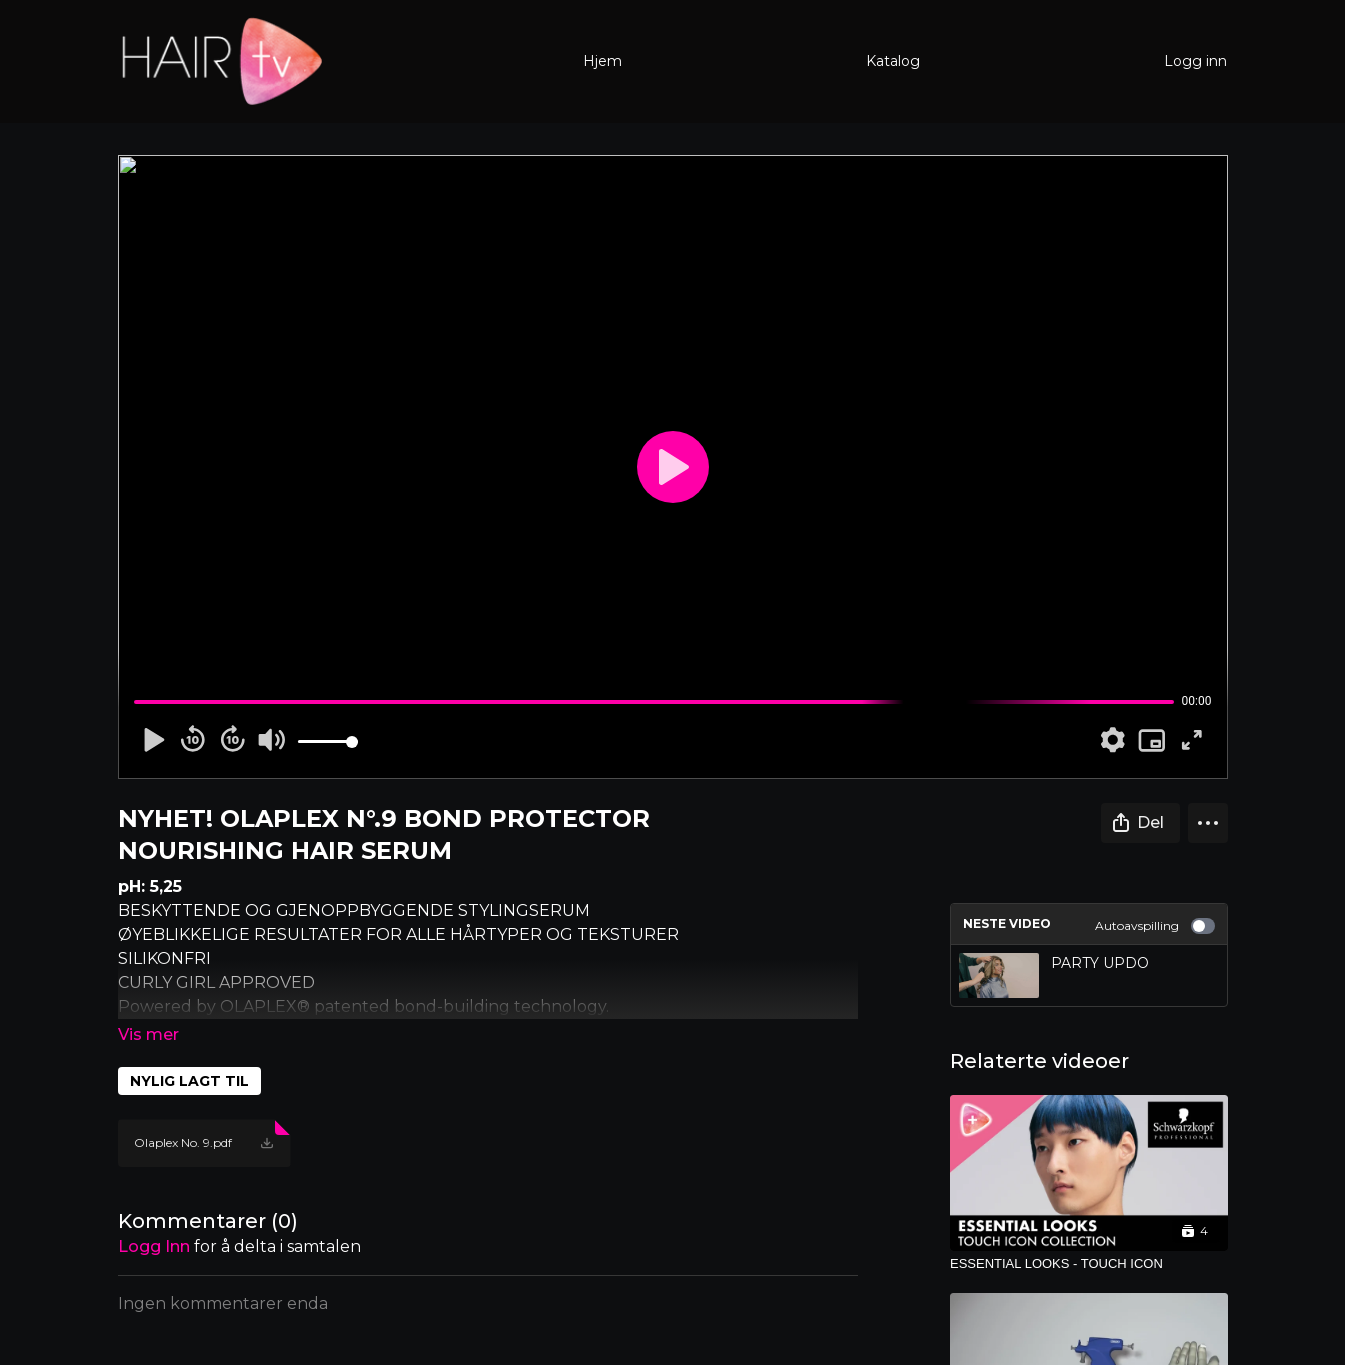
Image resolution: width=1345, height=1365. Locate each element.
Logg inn (1195, 61)
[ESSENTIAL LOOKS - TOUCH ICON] (1089, 1264)
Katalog (893, 61)
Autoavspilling (1155, 926)
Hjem (602, 61)
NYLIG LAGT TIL (189, 1081)
